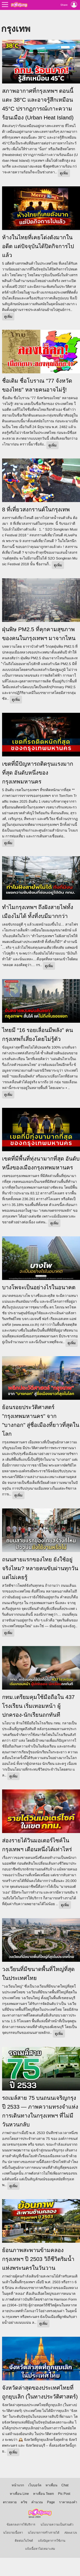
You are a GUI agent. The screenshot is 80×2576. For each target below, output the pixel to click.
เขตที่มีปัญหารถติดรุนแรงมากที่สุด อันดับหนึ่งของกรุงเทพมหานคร (37, 765)
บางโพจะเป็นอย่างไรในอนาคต (38, 1280)
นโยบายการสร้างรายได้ (43, 2525)
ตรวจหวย (10, 2495)
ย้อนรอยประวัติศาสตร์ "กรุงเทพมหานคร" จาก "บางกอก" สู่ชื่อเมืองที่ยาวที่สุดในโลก (40, 1413)
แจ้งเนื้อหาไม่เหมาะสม (40, 2541)
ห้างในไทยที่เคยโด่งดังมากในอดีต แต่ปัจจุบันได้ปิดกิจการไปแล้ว (38, 239)
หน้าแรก (18, 2478)
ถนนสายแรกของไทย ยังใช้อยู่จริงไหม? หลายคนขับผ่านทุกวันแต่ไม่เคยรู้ (40, 1561)
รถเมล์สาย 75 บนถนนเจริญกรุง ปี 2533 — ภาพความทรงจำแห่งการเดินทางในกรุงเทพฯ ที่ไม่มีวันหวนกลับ (40, 2104)
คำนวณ (37, 2495)
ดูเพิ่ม (64, 166)
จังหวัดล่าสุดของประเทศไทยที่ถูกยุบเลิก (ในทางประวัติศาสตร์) (40, 2385)
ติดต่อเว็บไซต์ (24, 2533)
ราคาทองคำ (68, 2495)
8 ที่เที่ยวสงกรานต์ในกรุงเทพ (36, 502)
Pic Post (64, 2486)
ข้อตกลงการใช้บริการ (21, 2517)
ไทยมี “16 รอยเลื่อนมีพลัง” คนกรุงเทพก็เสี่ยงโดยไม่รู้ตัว (37, 1027)
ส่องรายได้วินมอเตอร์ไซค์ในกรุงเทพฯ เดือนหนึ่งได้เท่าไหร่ (37, 1837)
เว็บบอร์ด (34, 2478)
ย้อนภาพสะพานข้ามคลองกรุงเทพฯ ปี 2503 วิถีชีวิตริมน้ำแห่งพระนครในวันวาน (38, 2252)
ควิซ (24, 2495)
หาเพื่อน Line (19, 2486)
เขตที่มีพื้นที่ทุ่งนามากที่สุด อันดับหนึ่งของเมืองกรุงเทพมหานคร (41, 1155)
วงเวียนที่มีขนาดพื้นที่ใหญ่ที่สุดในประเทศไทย (38, 1966)
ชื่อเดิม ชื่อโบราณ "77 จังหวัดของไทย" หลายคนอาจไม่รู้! (37, 378)
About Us (70, 2525)
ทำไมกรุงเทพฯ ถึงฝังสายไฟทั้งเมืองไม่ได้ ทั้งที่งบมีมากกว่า (37, 904)
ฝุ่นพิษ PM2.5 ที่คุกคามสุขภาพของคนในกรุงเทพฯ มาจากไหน (38, 626)
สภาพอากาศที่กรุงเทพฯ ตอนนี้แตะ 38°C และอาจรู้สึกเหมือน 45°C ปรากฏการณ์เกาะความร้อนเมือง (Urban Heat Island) (38, 97)
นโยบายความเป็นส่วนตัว (57, 2517)
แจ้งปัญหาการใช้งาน (51, 2533)
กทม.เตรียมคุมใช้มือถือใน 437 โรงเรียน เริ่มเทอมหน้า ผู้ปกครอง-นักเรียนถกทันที (38, 1699)
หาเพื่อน (51, 2478)
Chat (65, 2478)
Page (51, 2495)
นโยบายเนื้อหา (13, 2525)
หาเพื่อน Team (43, 2486)
